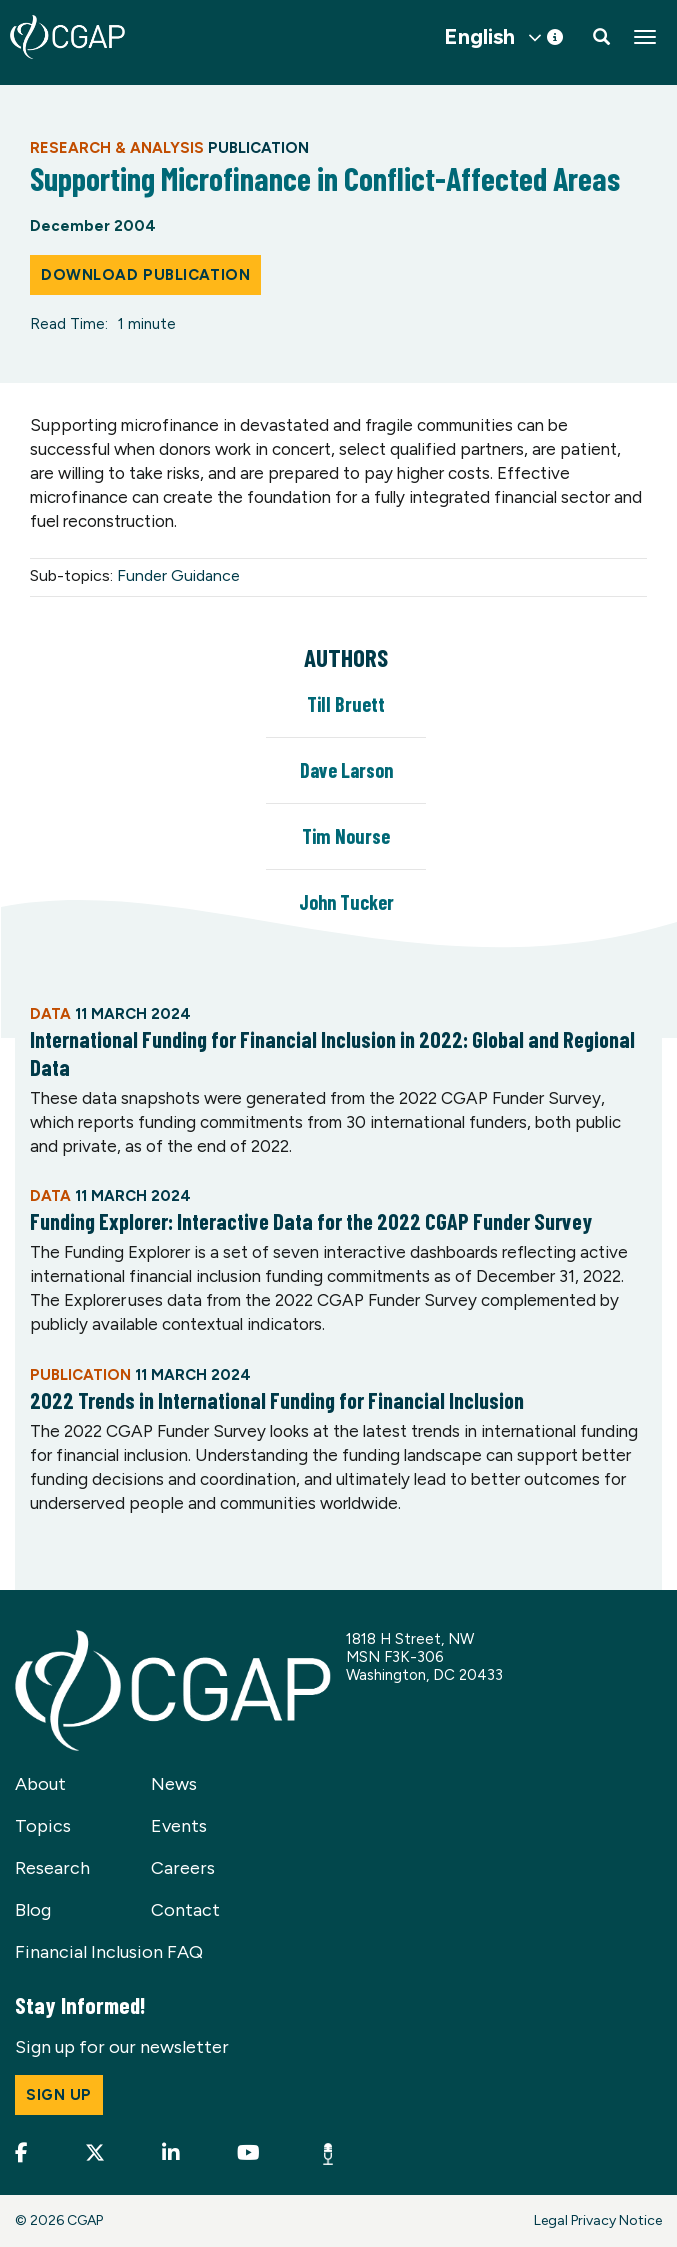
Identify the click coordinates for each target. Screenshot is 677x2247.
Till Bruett (346, 704)
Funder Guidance (178, 575)
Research (52, 1868)
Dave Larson (346, 770)
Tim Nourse (346, 836)
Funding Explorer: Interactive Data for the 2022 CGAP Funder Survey (311, 1221)
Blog (33, 1910)
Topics (43, 1826)
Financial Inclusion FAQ (109, 1952)
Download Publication (145, 275)
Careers (183, 1868)
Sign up (59, 2095)
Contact (185, 1910)
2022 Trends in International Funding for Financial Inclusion (277, 1400)
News (174, 1784)
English (479, 37)
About (40, 1784)
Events (179, 1826)
